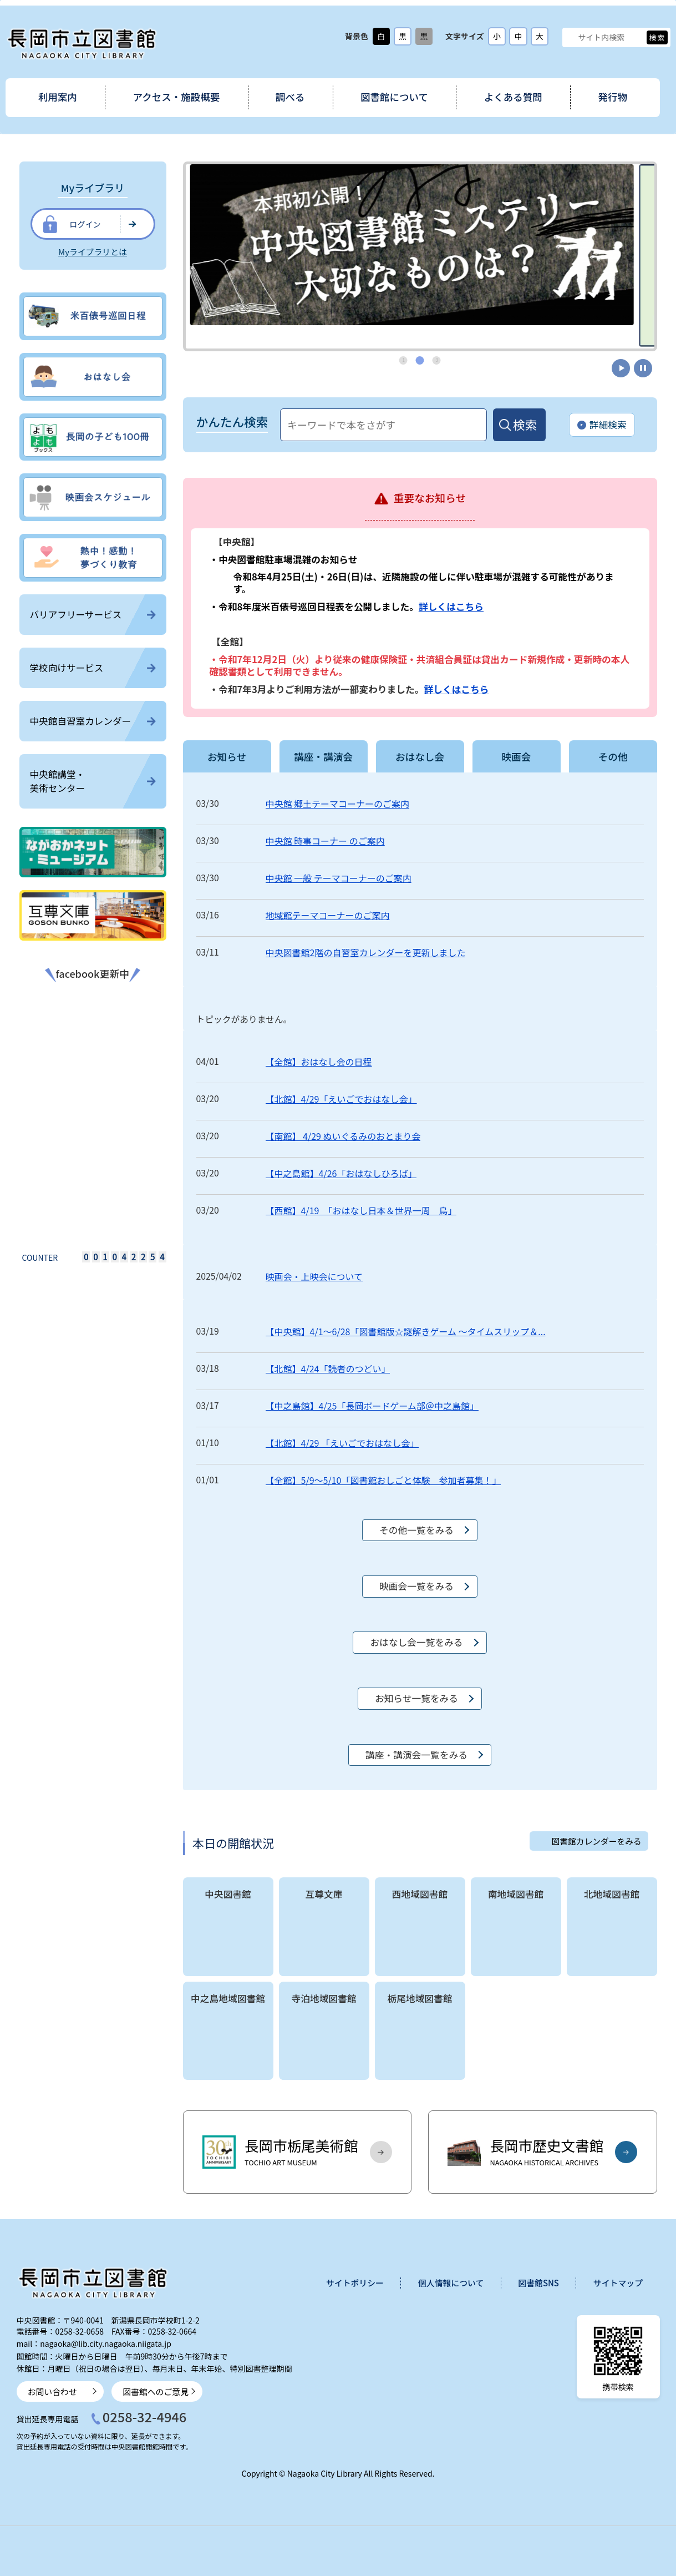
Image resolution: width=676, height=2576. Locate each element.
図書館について (394, 97)
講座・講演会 (323, 756)
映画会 (516, 756)
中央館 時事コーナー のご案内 (325, 840)
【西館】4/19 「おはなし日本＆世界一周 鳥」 (361, 1210)
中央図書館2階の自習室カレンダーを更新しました (366, 952)
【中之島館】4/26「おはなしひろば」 (341, 1173)
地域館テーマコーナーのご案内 (328, 915)
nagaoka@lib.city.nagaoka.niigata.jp (105, 2343)
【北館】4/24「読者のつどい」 (328, 1368)
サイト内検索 (571, 37)
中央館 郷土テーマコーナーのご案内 (338, 803)
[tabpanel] (420, 244)
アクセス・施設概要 (176, 97)
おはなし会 (420, 756)
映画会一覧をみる (416, 1586)
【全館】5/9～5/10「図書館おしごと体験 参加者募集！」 (383, 1480)
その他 (612, 756)
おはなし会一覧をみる (416, 1642)
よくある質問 (513, 97)
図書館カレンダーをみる (597, 1841)
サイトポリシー (355, 2282)
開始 (621, 368)
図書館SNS (538, 2282)
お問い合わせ (52, 2391)
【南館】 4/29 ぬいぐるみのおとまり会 (343, 1136)
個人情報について (451, 2282)
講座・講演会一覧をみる (416, 1754)
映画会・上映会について (314, 1276)
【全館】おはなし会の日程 (319, 1061)
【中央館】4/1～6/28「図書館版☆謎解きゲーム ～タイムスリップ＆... (406, 1331)
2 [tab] (420, 360)
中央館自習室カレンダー (93, 721)
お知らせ (226, 756)
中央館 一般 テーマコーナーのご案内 (338, 878)
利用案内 (57, 97)
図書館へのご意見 (156, 2391)
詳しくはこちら (451, 606)
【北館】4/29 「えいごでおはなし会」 (342, 1442)
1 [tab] (404, 360)
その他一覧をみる (416, 1530)
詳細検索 (602, 425)
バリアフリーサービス (93, 614)
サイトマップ (618, 2282)
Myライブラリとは (92, 251)
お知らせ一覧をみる (416, 1698)
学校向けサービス (93, 667)
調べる (290, 97)
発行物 (612, 97)
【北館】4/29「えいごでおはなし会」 (341, 1098)
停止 (643, 368)
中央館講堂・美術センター (93, 781)
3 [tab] (437, 360)
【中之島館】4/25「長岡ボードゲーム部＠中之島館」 (372, 1405)
